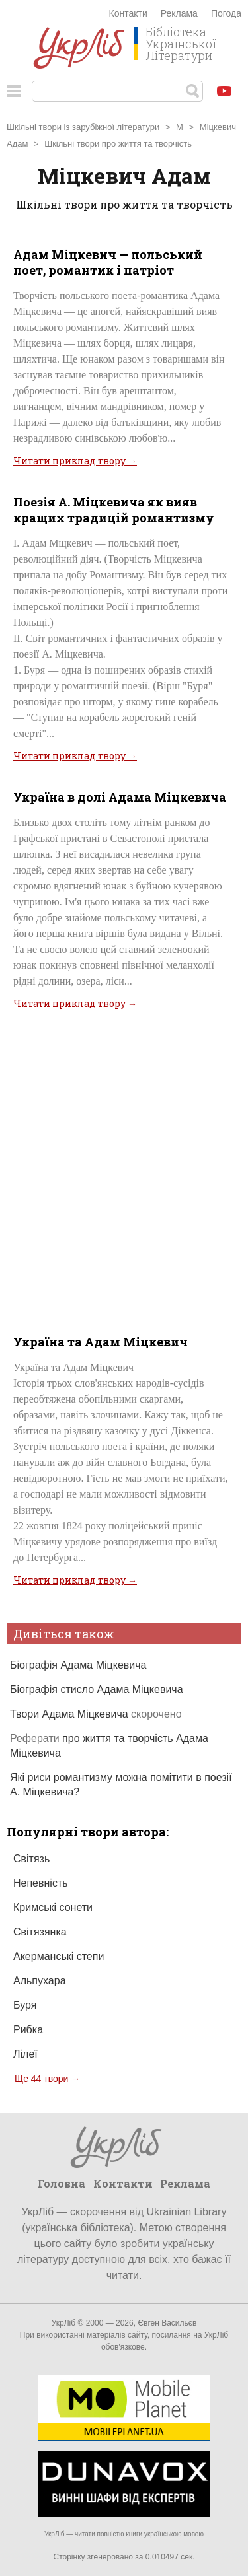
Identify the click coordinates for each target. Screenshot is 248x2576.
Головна (61, 2183)
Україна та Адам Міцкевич (100, 1342)
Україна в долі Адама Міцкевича (119, 797)
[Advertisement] (124, 1170)
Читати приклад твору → (75, 460)
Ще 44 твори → (47, 2078)
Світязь (31, 1858)
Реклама (179, 13)
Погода (226, 13)
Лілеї (25, 2054)
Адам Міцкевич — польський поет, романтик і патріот (107, 262)
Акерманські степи (58, 1956)
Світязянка (40, 1931)
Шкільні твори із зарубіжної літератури (83, 127)
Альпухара (39, 1980)
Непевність (40, 1883)
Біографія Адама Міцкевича (78, 1665)
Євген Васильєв (167, 2323)
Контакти (128, 13)
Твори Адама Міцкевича (96, 1714)
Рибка (28, 2029)
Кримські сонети (53, 1907)
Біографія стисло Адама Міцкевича (96, 1689)
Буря (24, 2005)
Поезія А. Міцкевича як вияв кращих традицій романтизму (113, 510)
